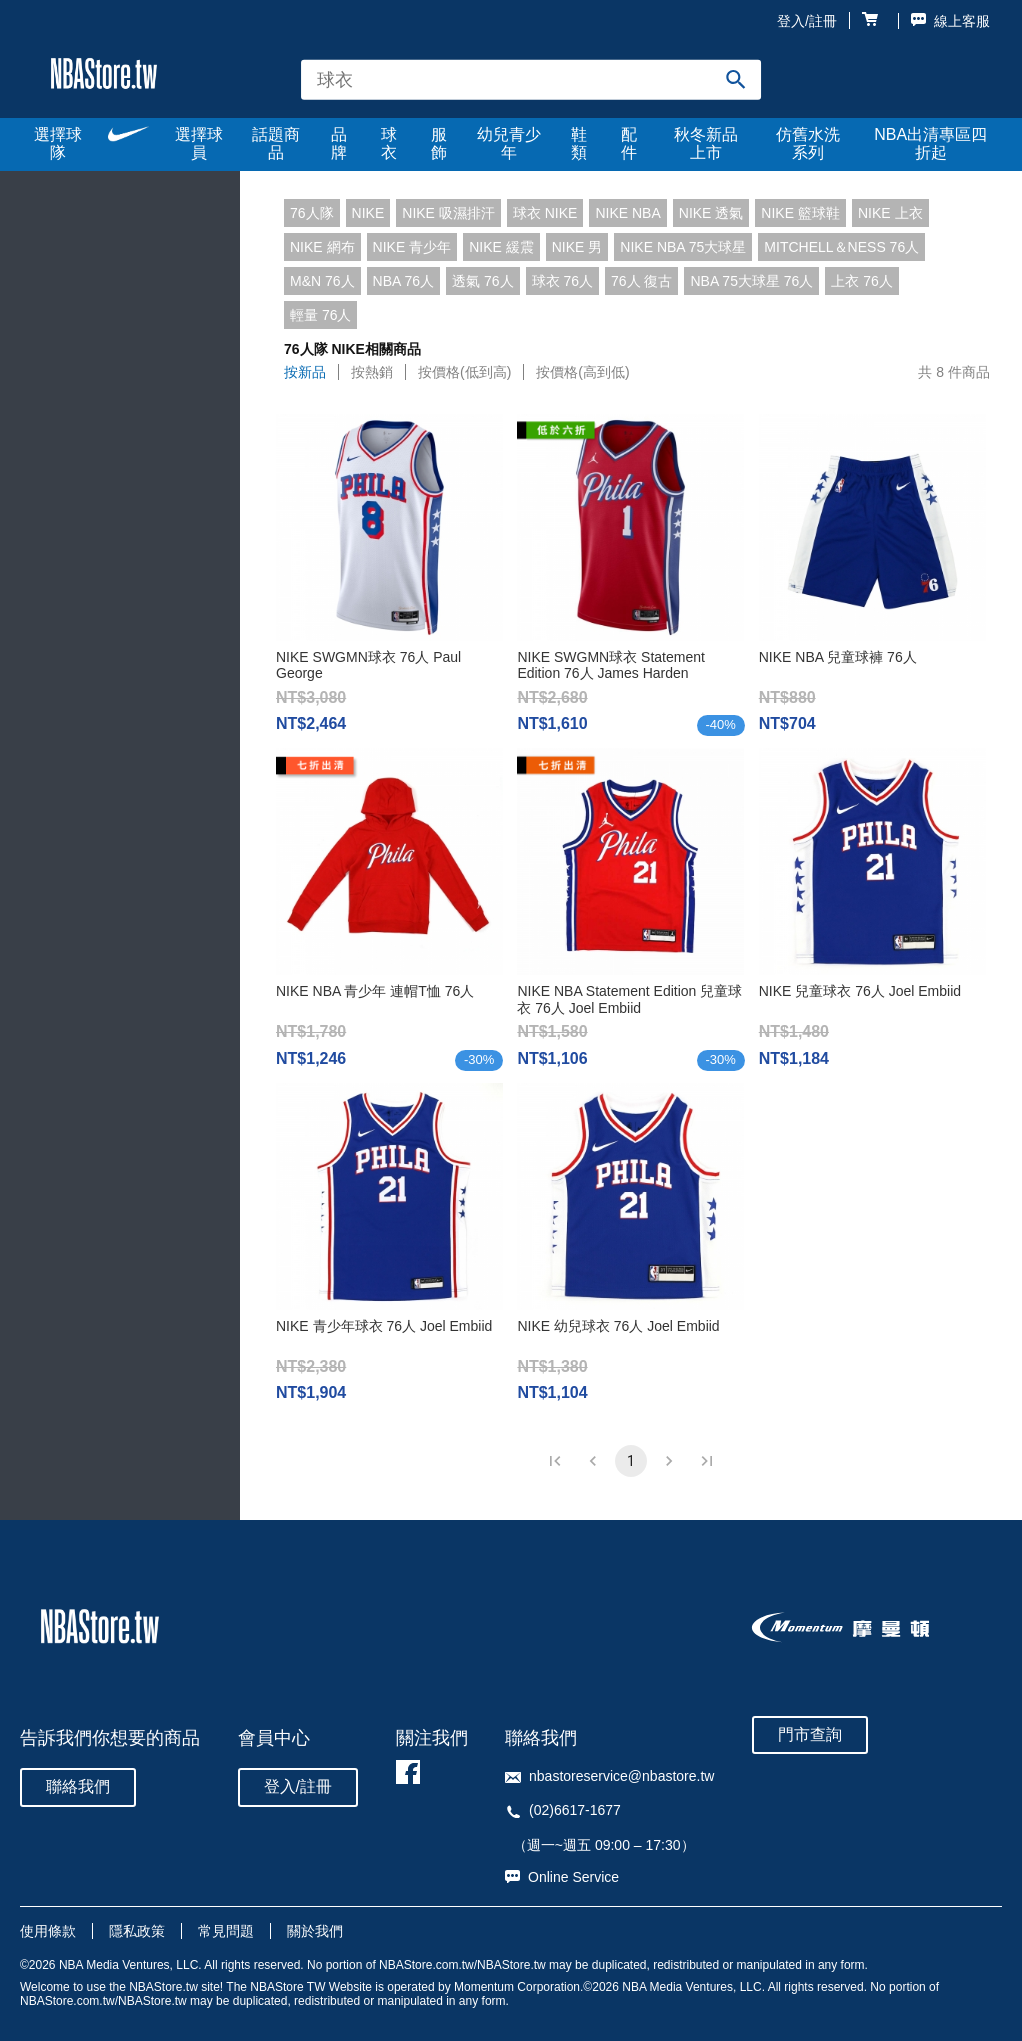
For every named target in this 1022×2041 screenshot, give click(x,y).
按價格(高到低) (582, 372)
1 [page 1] (631, 1461)
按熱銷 (372, 372)
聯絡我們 (78, 1786)
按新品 (305, 372)
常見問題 (226, 1931)
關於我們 (315, 1931)
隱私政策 (137, 1931)
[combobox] (531, 79)
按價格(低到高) (464, 372)
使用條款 (48, 1931)
